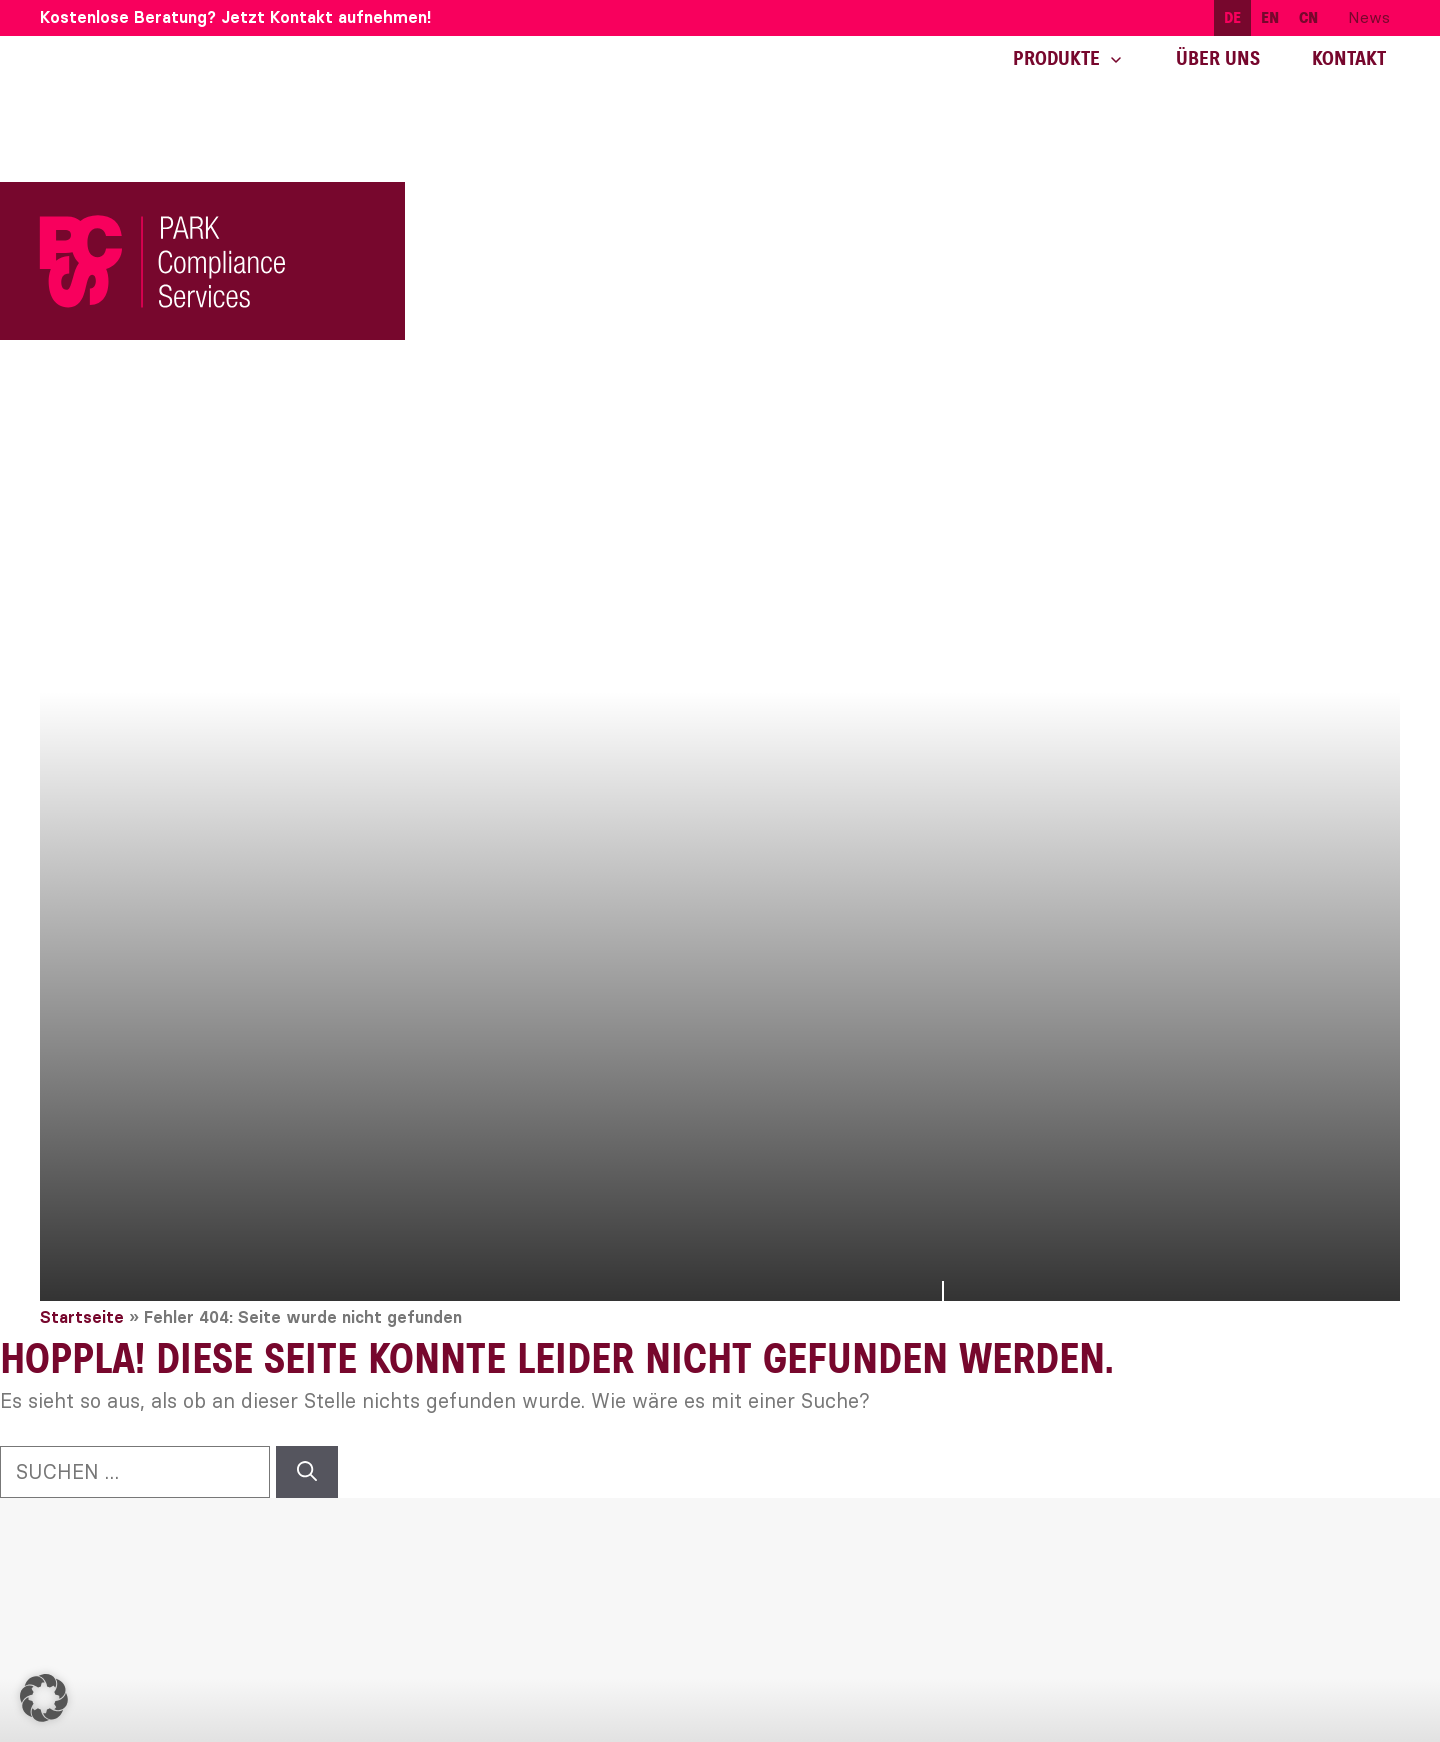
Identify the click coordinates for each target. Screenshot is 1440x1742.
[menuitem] (1232, 18)
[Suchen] (307, 1472)
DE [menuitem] (1232, 18)
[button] (44, 1698)
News (1369, 17)
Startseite (82, 1317)
